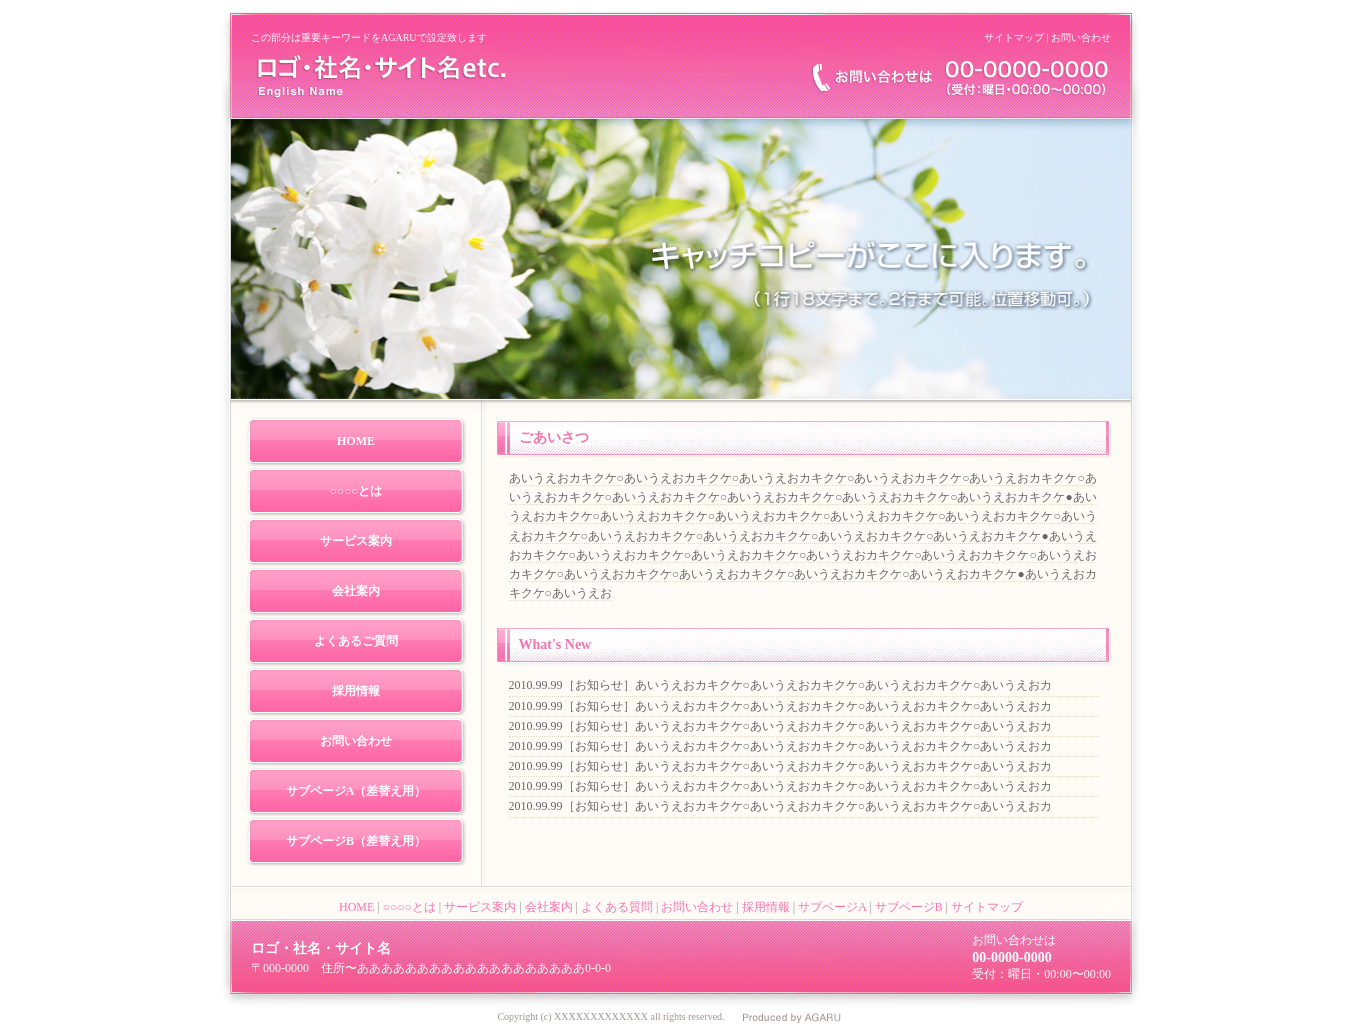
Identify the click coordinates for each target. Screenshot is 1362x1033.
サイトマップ (1014, 37)
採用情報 (356, 691)
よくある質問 (617, 907)
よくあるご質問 (356, 641)
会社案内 (356, 591)
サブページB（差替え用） (356, 841)
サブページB (909, 907)
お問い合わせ (1081, 37)
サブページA (832, 907)
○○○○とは (356, 491)
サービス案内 (356, 541)
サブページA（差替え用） (356, 791)
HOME (356, 441)
